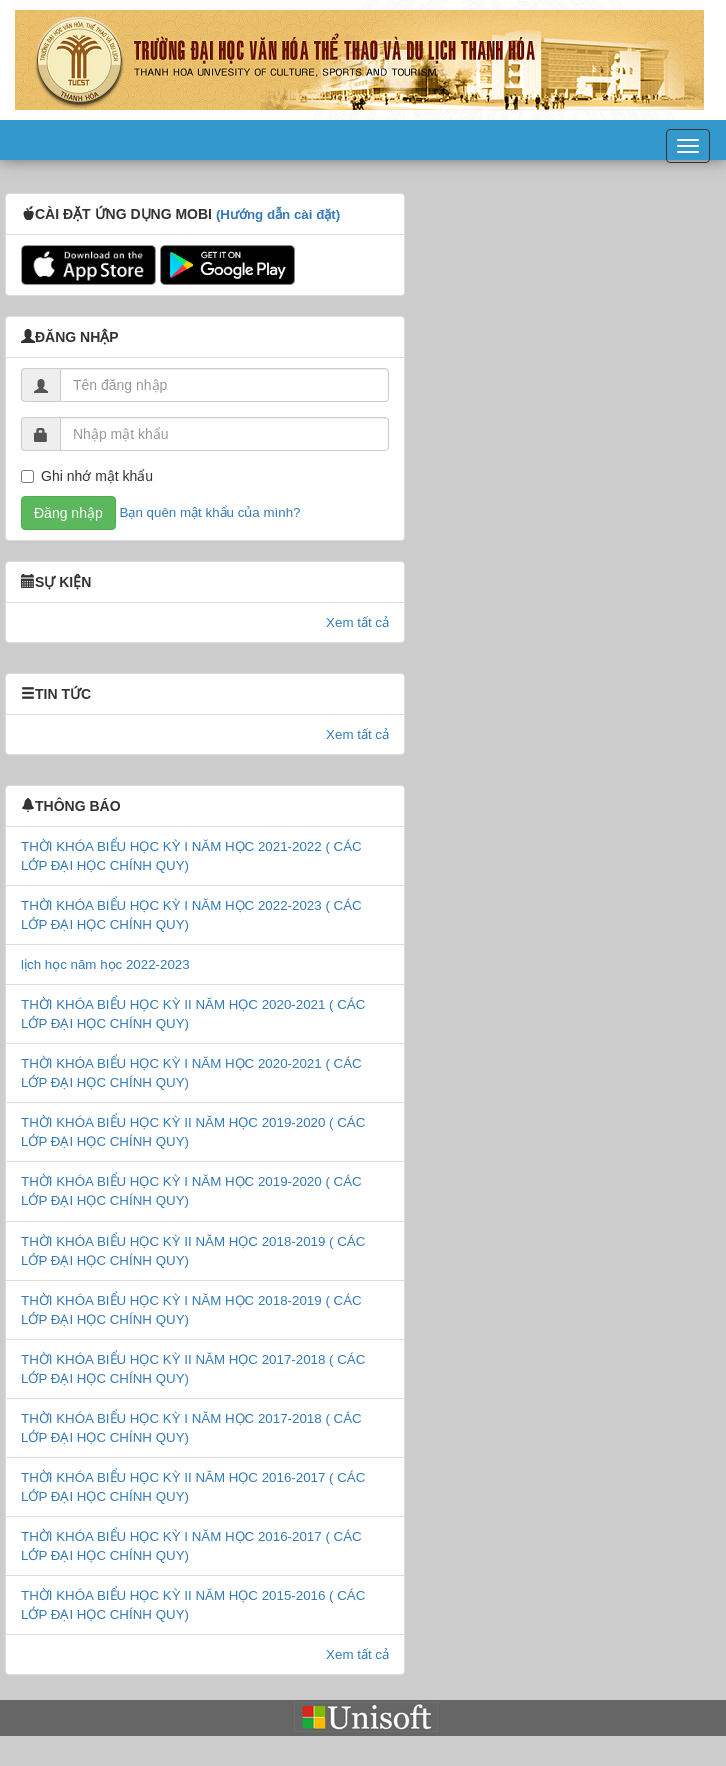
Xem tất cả (357, 622)
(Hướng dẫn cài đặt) (278, 214)
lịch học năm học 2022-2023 (105, 964)
